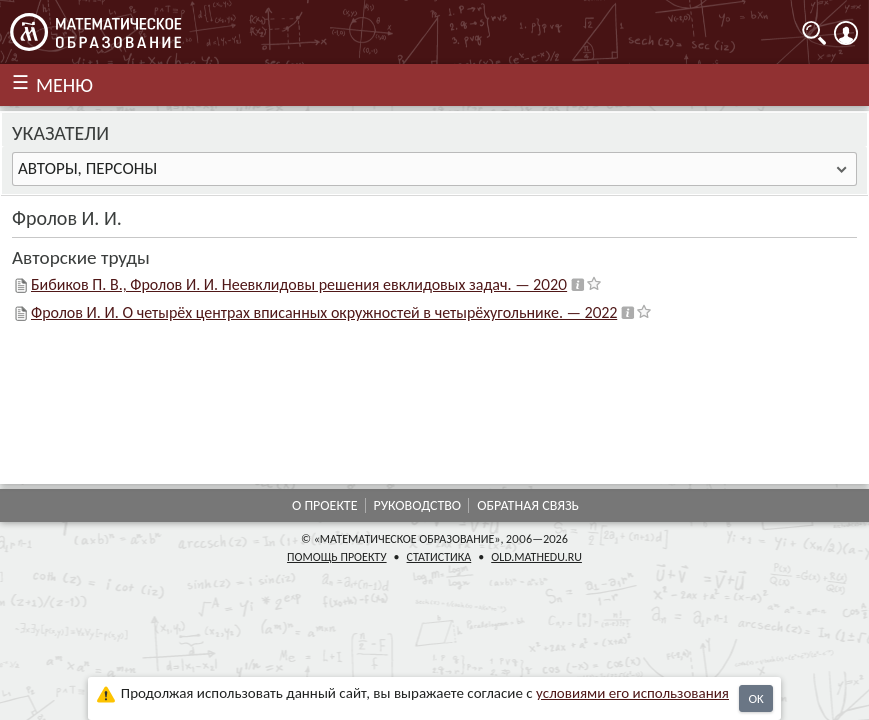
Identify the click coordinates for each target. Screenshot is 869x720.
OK (755, 698)
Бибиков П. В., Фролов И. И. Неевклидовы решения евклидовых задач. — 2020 (299, 284)
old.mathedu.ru (536, 557)
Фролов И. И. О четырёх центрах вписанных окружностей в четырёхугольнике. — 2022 (324, 312)
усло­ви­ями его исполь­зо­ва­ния (632, 693)
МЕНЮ (64, 85)
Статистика (439, 557)
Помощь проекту (337, 557)
